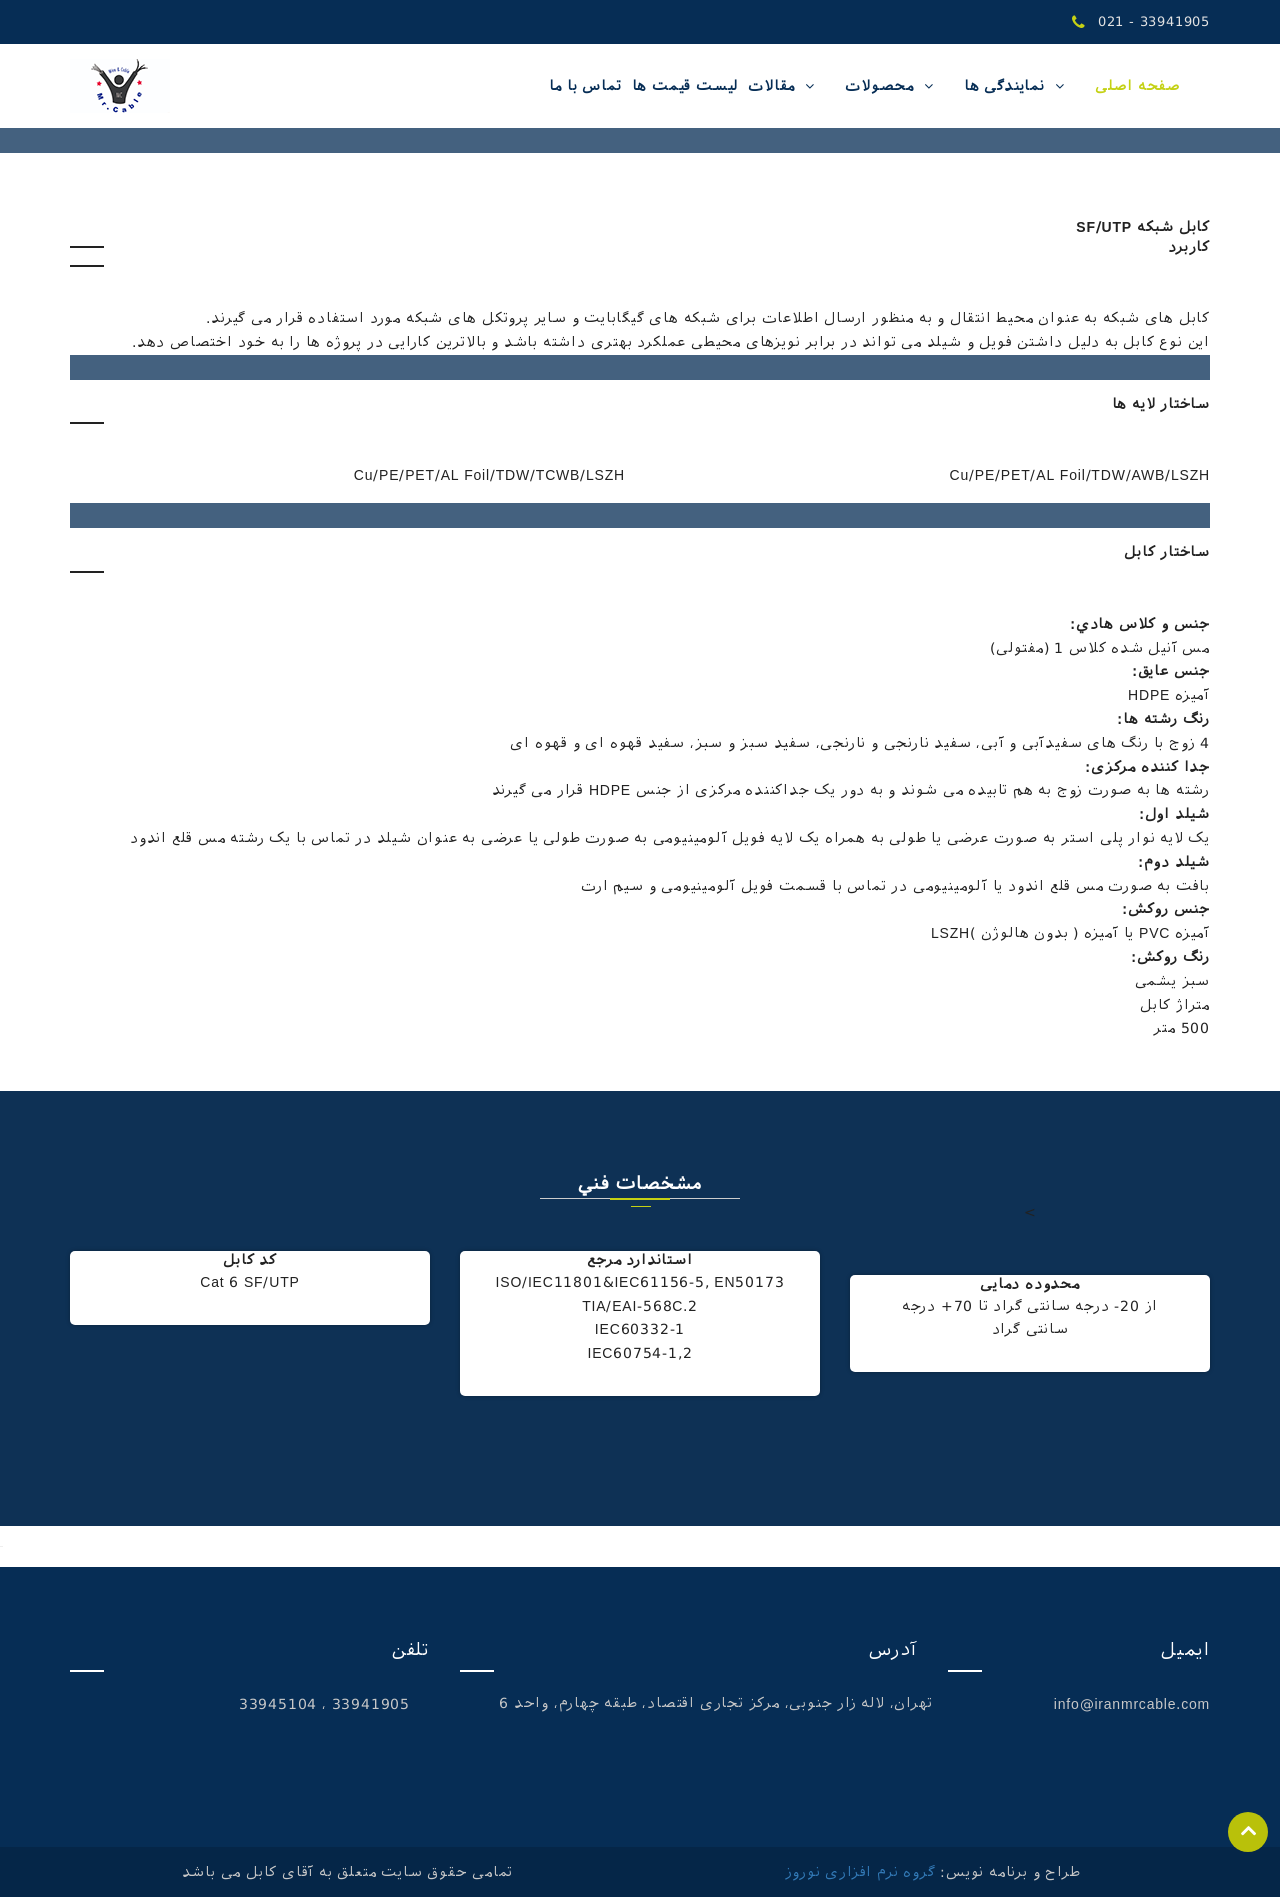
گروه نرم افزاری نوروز (860, 1872)
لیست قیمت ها (685, 86)
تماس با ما (585, 86)
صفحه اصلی (1137, 86)
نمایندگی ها (1004, 86)
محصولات (879, 86)
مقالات (771, 86)
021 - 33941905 (1141, 22)
